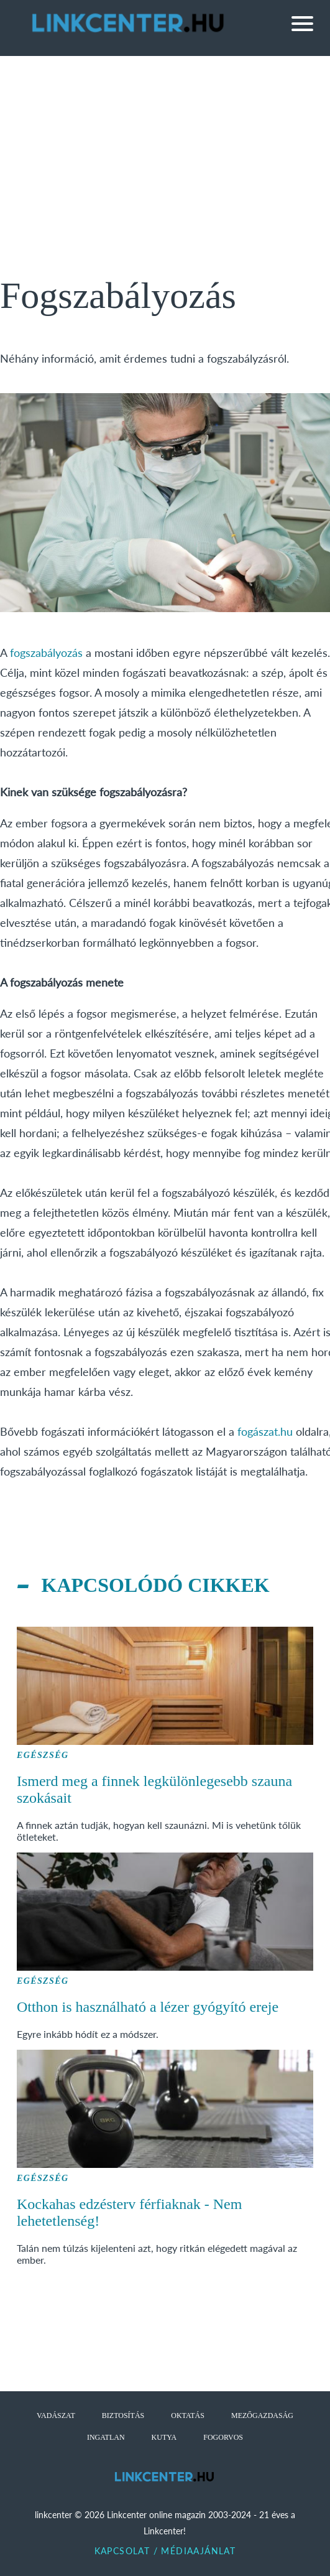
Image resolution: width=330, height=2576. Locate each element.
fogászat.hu (265, 1431)
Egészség (43, 1755)
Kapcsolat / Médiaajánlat (165, 2551)
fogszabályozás (46, 652)
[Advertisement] (165, 149)
